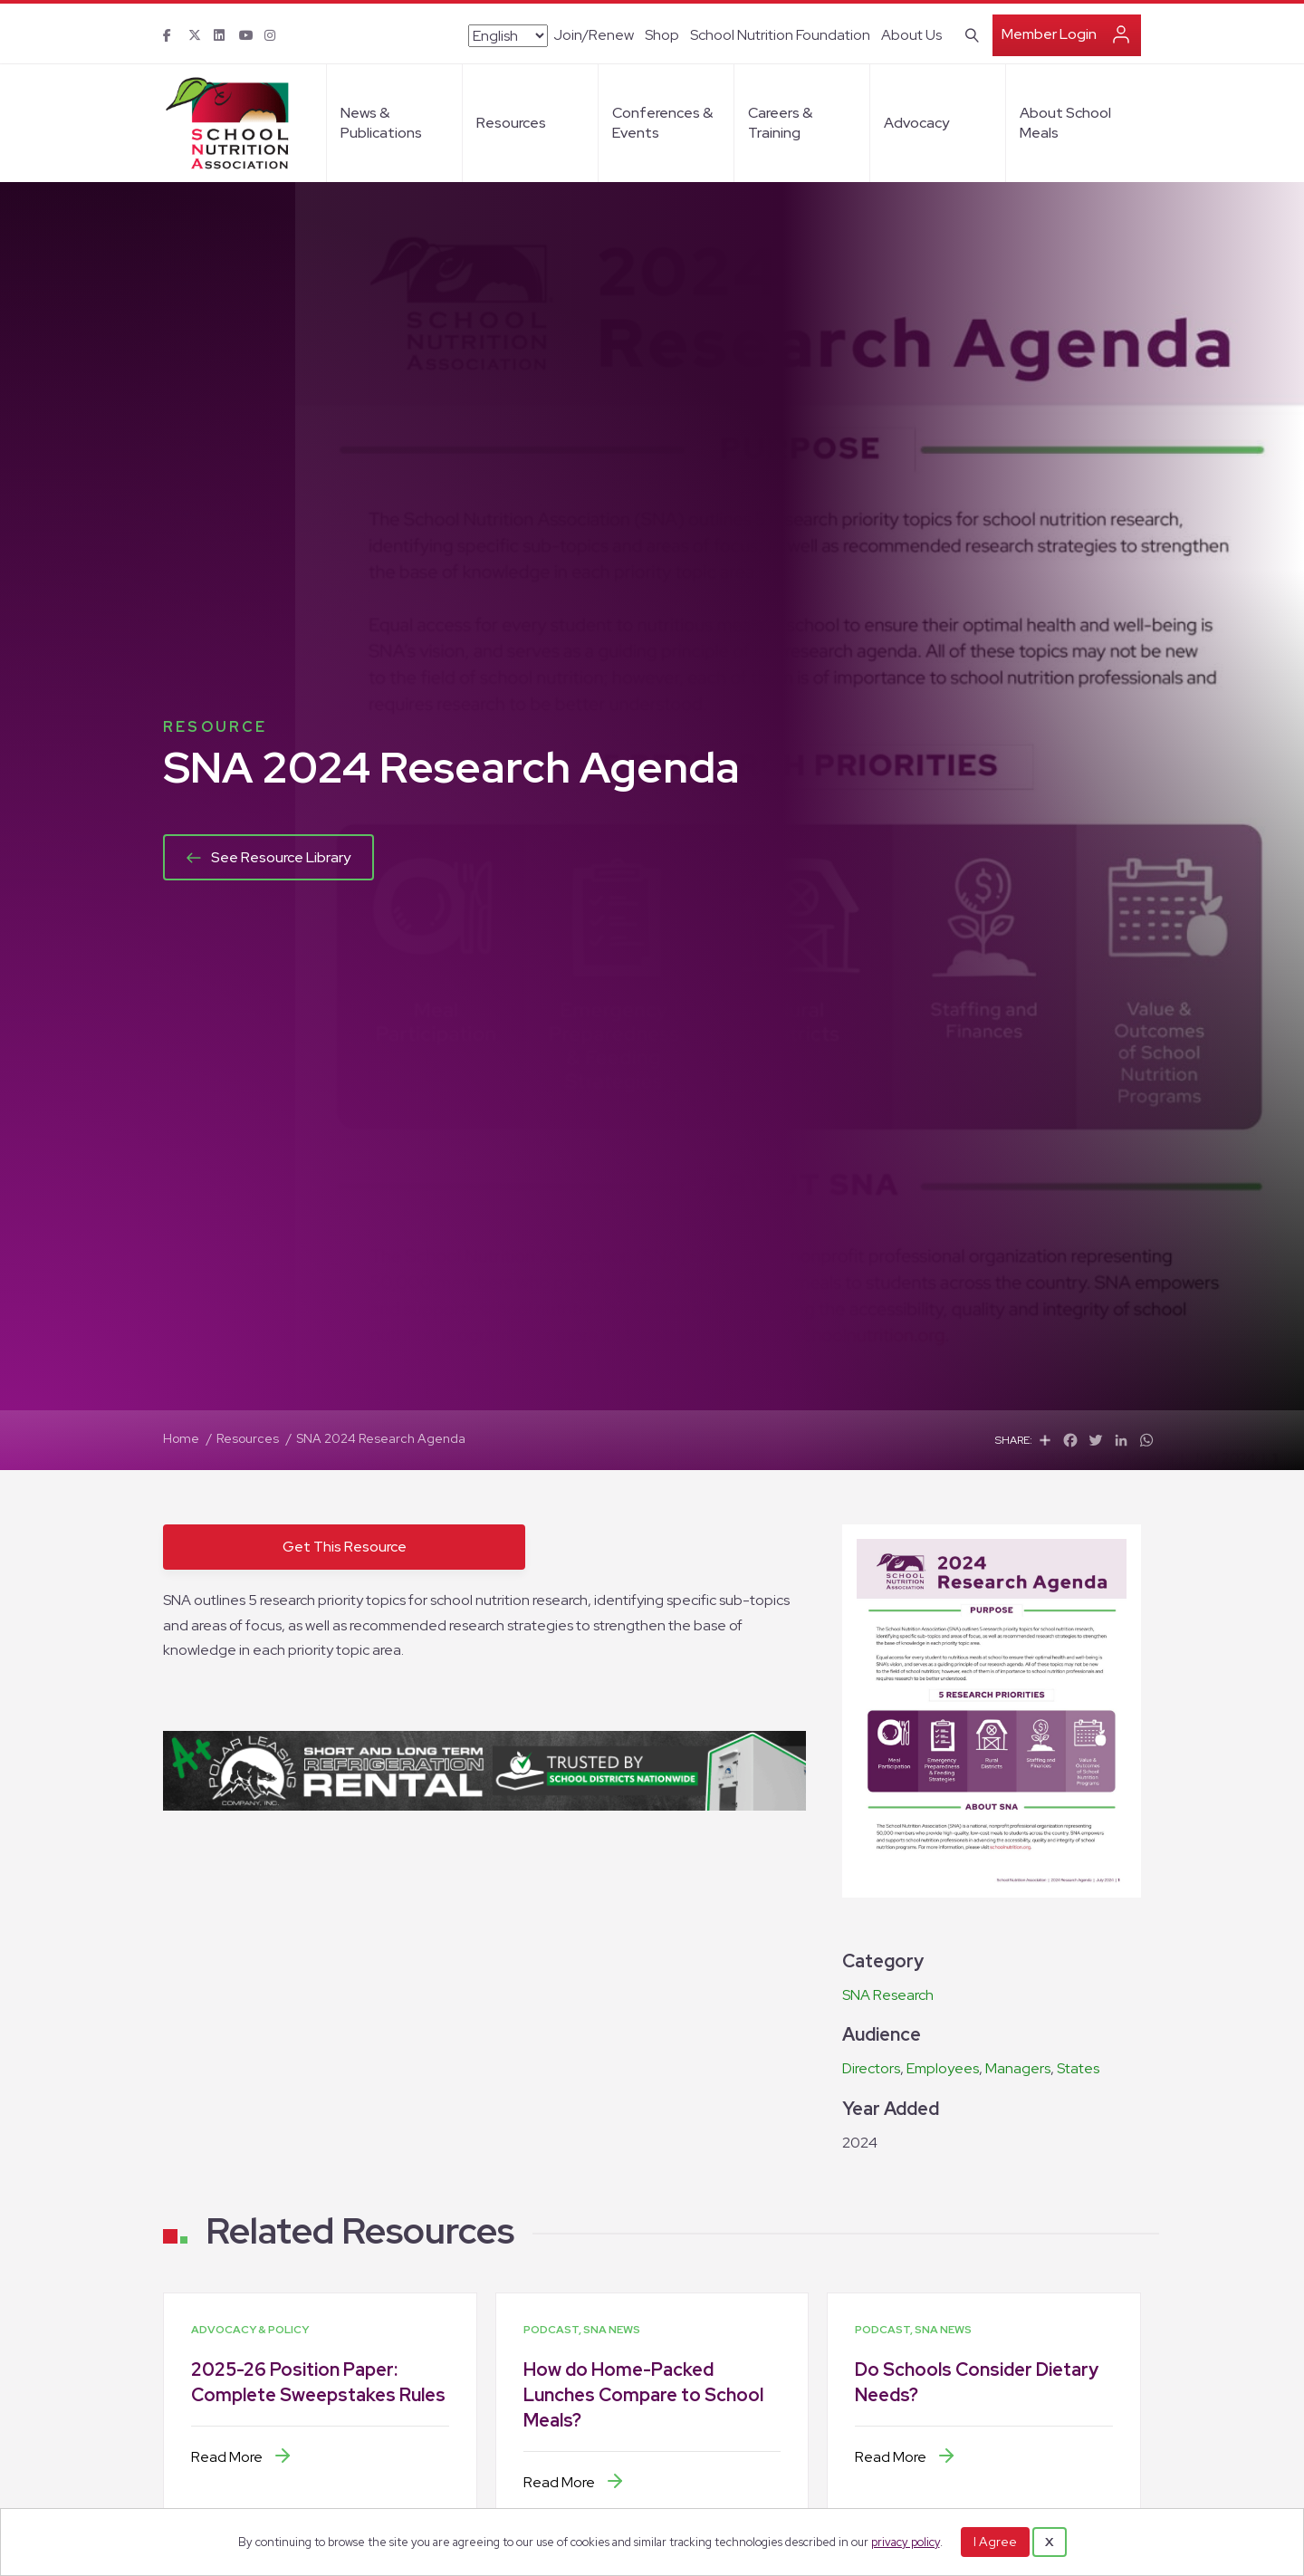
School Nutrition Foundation (780, 34)
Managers (1017, 2068)
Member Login (1049, 33)
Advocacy (916, 122)
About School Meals (1065, 122)
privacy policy (905, 2542)
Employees (942, 2068)
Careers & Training (780, 122)
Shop (662, 34)
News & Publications (381, 122)
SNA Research (888, 1994)
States (1078, 2068)
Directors (871, 2068)
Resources (511, 122)
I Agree (995, 2541)
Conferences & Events (662, 122)
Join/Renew (593, 34)
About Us (911, 34)
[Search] (968, 33)
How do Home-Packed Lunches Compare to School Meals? (643, 2395)
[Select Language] (508, 35)
